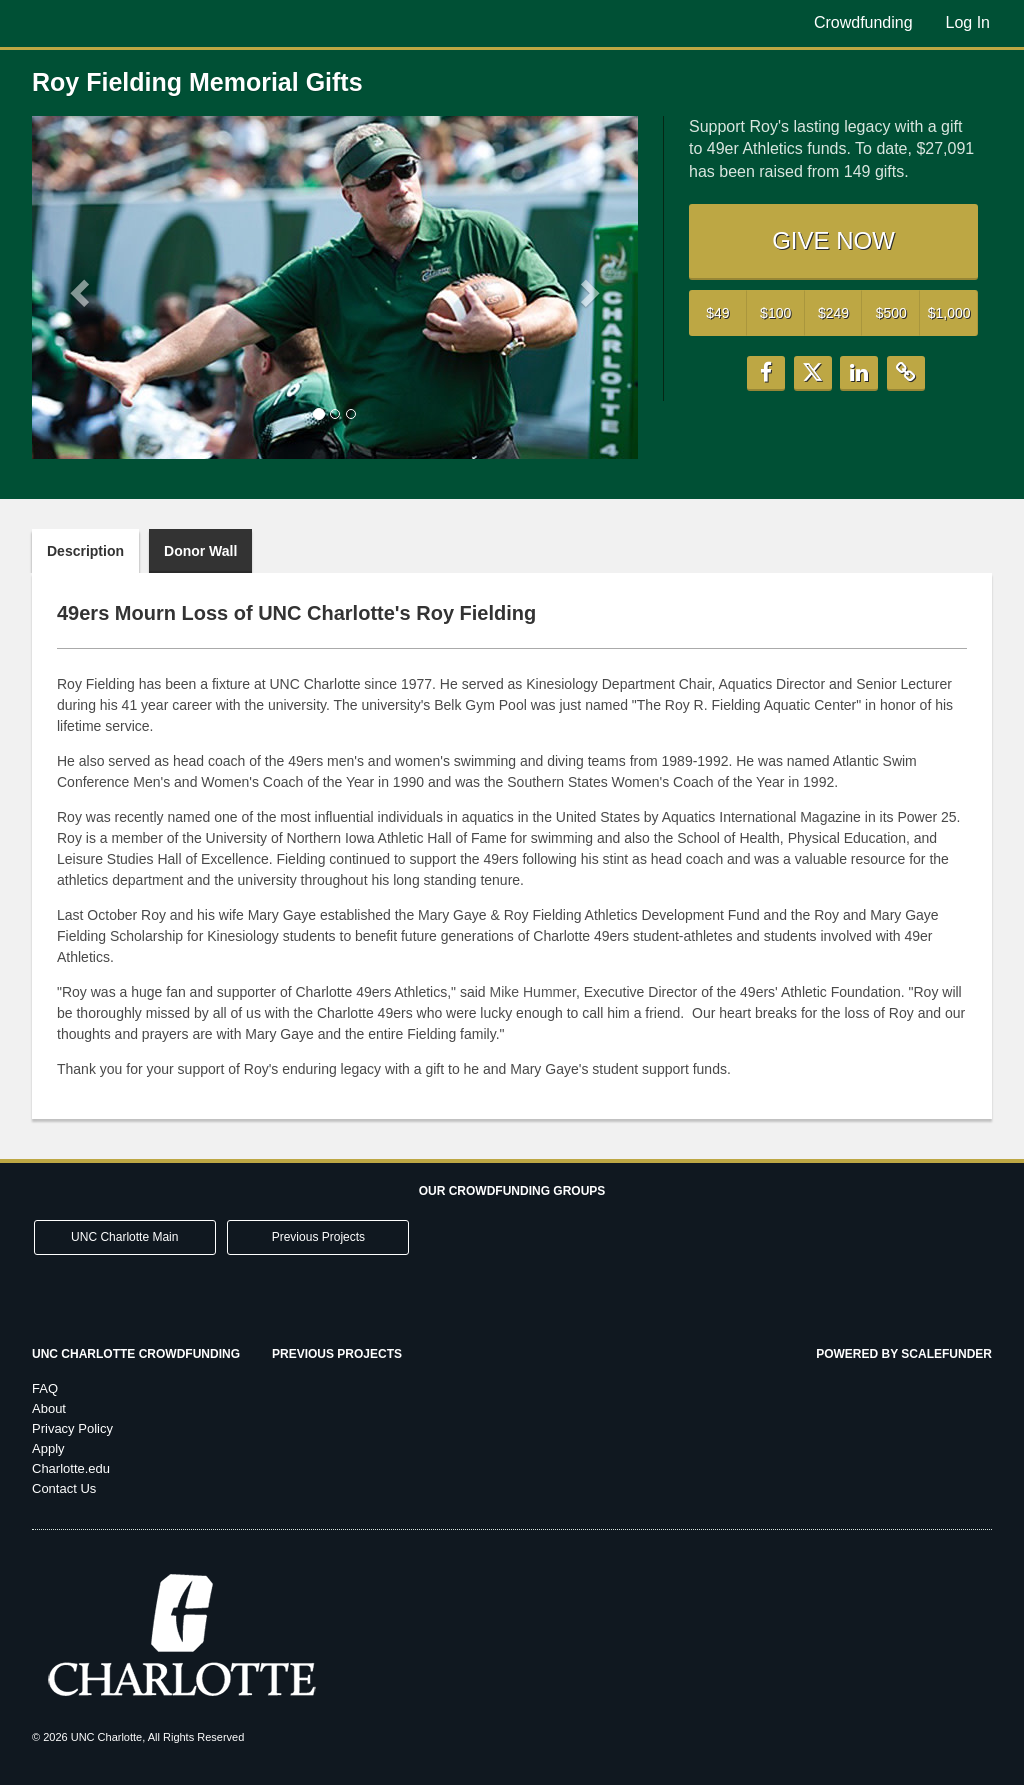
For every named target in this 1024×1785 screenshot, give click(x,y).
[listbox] (335, 287)
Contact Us (64, 1488)
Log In (968, 22)
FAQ (45, 1388)
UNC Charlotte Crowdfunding (136, 1354)
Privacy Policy (72, 1428)
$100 (775, 313)
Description (85, 551)
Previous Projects (318, 1237)
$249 (833, 313)
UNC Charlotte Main (124, 1237)
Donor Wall (200, 551)
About (49, 1408)
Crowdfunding (863, 22)
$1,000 (949, 313)
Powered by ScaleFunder (904, 1354)
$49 (717, 313)
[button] (77, 287)
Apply (48, 1448)
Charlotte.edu (71, 1468)
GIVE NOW (833, 240)
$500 (891, 313)
